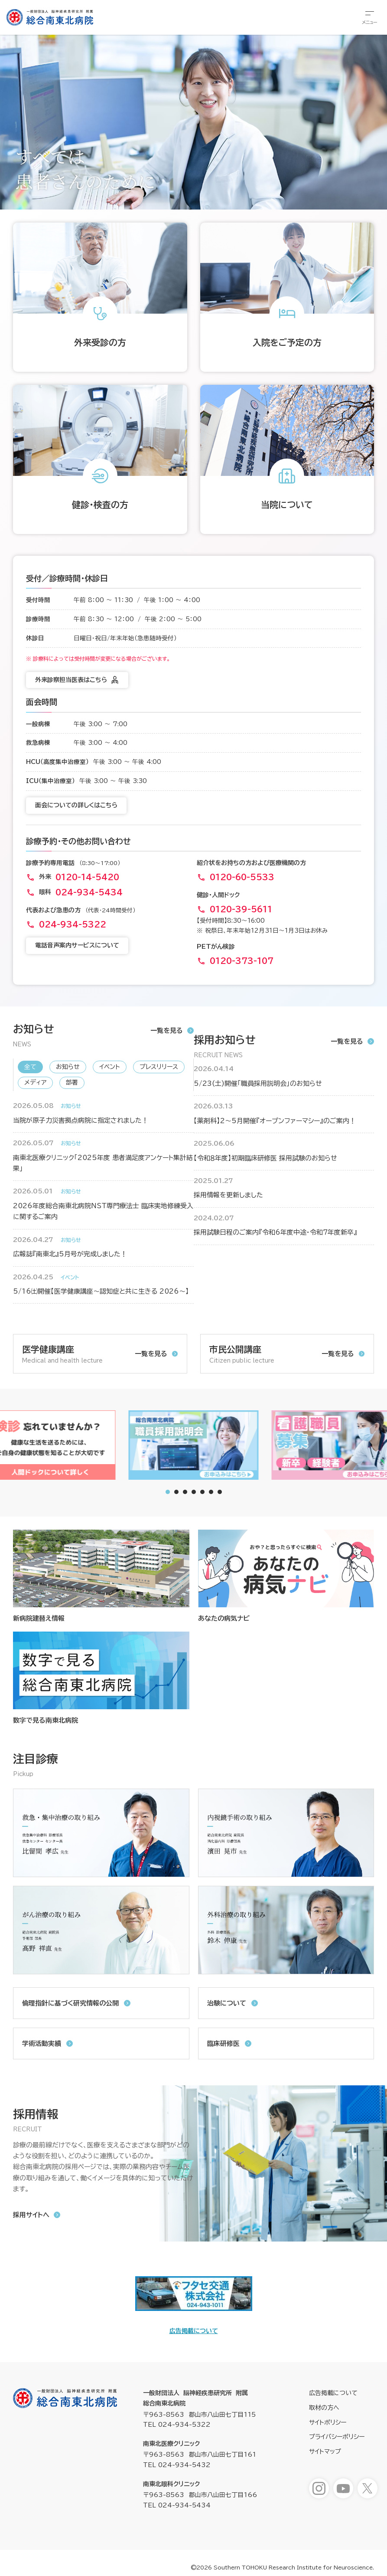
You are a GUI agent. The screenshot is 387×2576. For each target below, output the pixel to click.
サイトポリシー (327, 2422)
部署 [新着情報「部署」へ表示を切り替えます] (72, 1082)
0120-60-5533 (242, 877)
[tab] (176, 1492)
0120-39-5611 (241, 909)
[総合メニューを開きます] (369, 17)
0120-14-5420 (87, 877)
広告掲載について (193, 2331)
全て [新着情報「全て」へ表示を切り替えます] (30, 1067)
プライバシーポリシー (336, 2437)
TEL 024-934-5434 (177, 2505)
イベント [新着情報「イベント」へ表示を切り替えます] (109, 1067)
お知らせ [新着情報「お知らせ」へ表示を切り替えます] (68, 1067)
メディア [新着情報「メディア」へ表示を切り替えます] (35, 1082)
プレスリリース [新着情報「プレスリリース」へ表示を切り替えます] (159, 1067)
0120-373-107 (241, 961)
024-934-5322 (72, 924)
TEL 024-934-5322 (177, 2425)
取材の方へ (324, 2408)
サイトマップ (325, 2451)
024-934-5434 (89, 892)
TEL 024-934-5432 (177, 2465)
